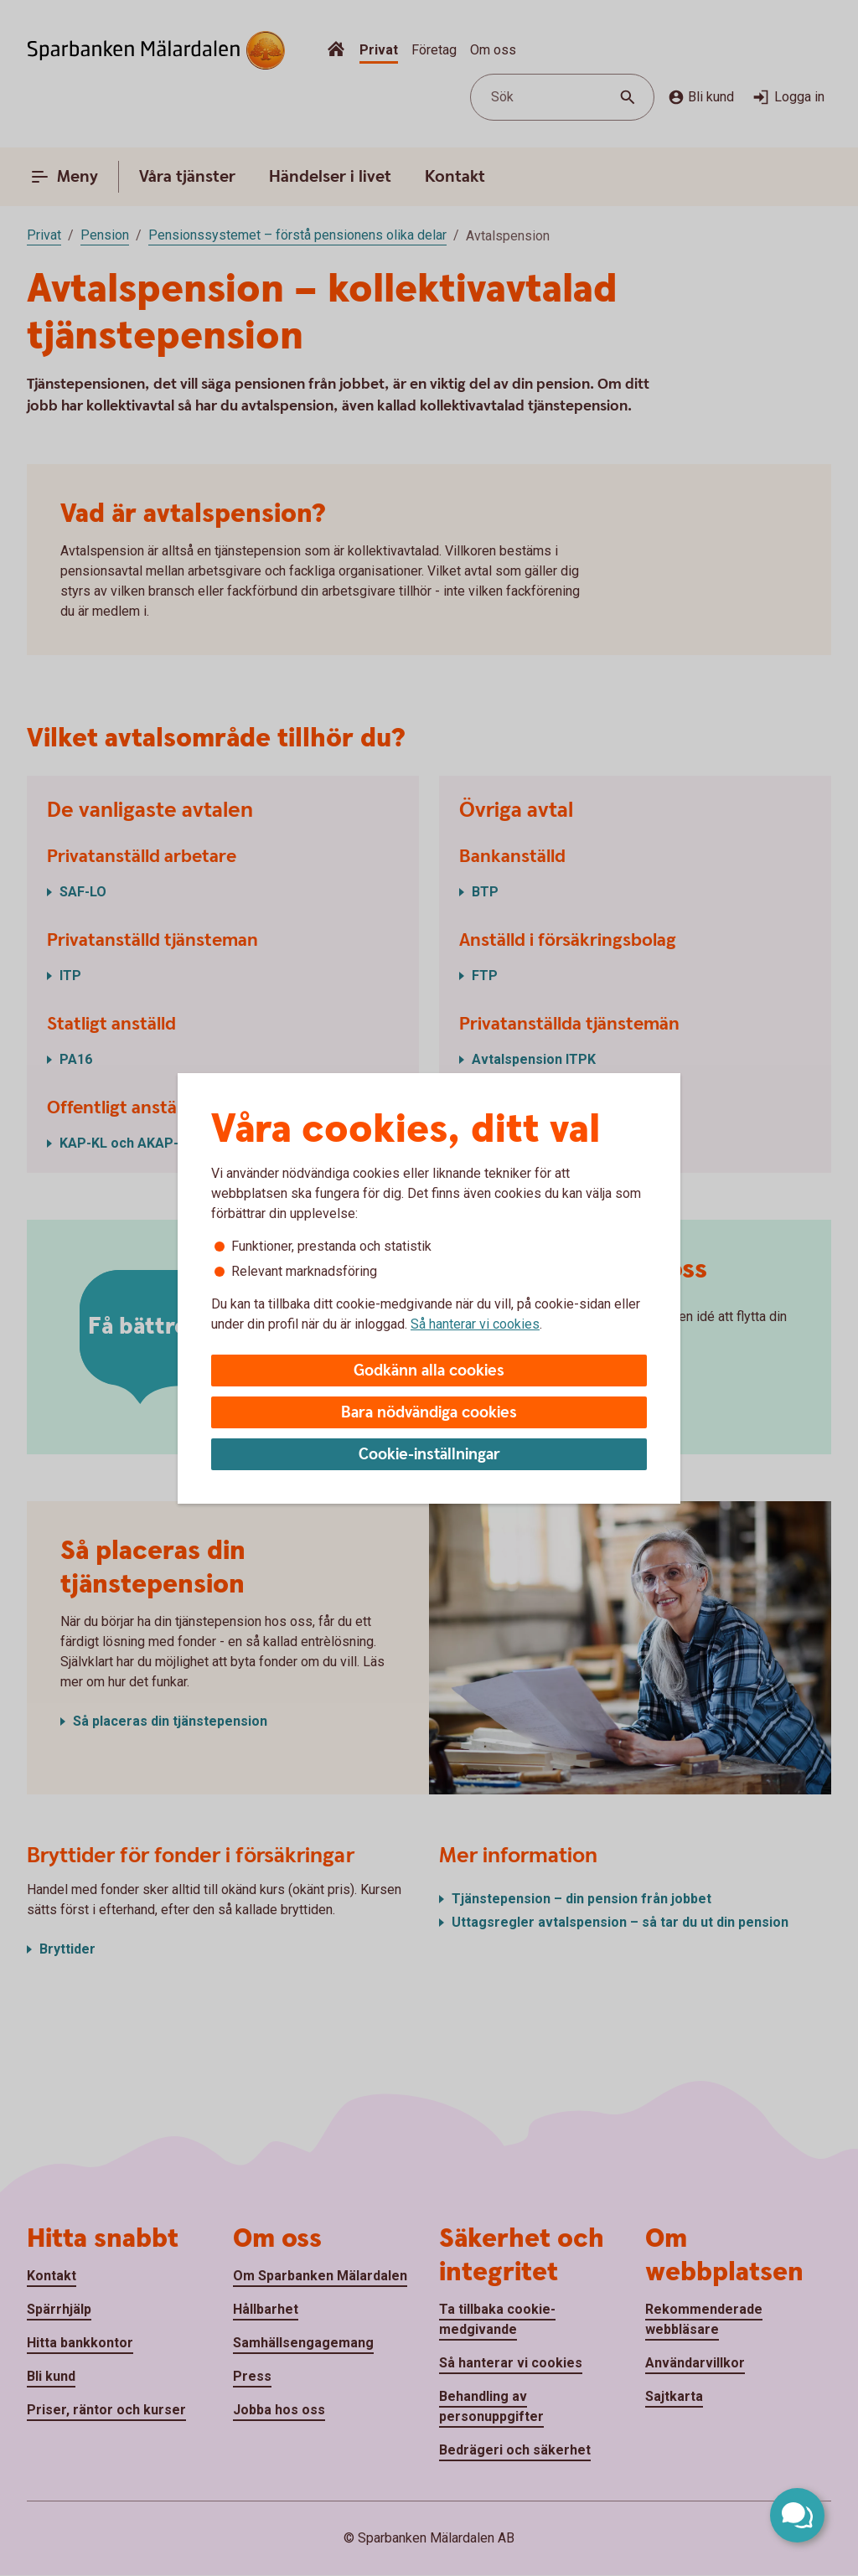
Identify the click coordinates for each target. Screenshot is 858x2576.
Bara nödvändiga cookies (429, 1412)
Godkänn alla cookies (429, 1370)
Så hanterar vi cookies (475, 1324)
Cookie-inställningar (429, 1454)
